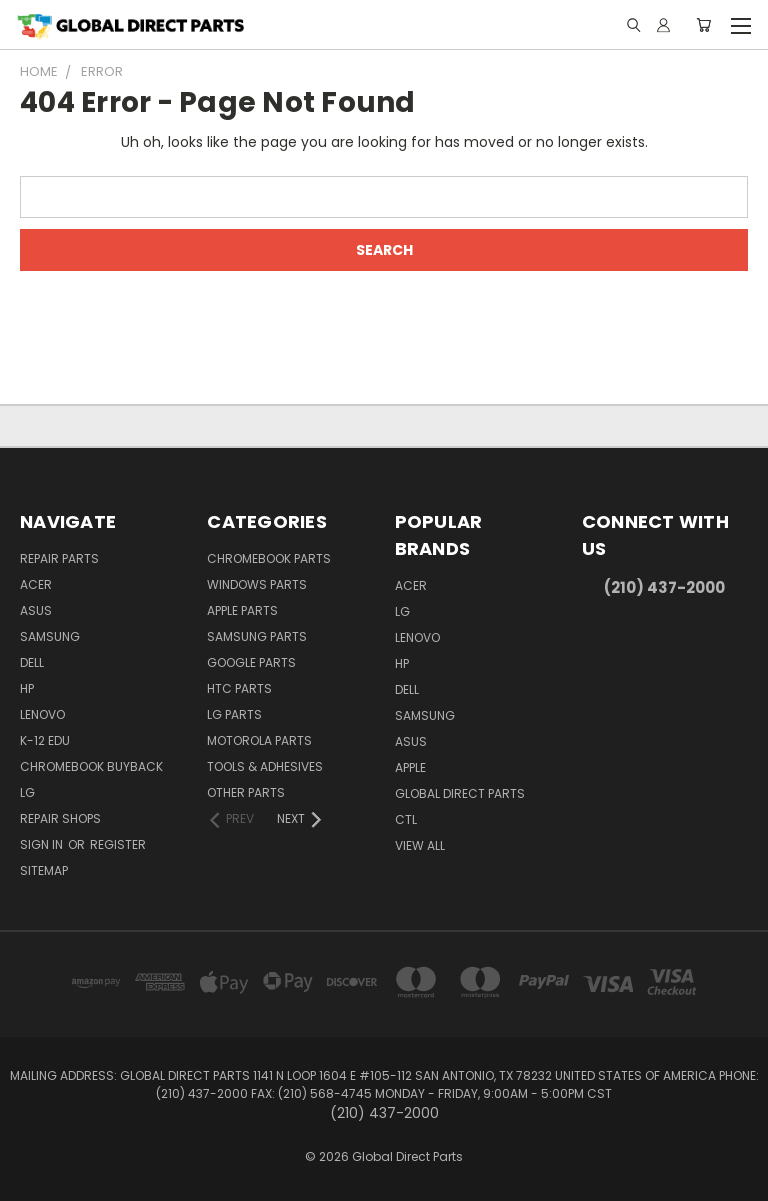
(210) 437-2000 (664, 587)
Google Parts (251, 662)
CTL (406, 819)
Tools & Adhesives (265, 766)
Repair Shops (60, 818)
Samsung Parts (257, 636)
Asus (36, 610)
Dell (32, 662)
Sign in (43, 844)
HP (27, 688)
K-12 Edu (45, 740)
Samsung (50, 636)
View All (420, 845)
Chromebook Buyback (91, 766)
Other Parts (246, 792)
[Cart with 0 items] (703, 25)
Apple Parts (242, 610)
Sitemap (44, 870)
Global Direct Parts (460, 793)
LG (27, 792)
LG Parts (234, 714)
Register (118, 844)
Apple (410, 767)
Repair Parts (59, 558)
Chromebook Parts (269, 558)
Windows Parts (257, 584)
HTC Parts (239, 688)
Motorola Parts (259, 740)
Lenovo (42, 714)
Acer (36, 584)
